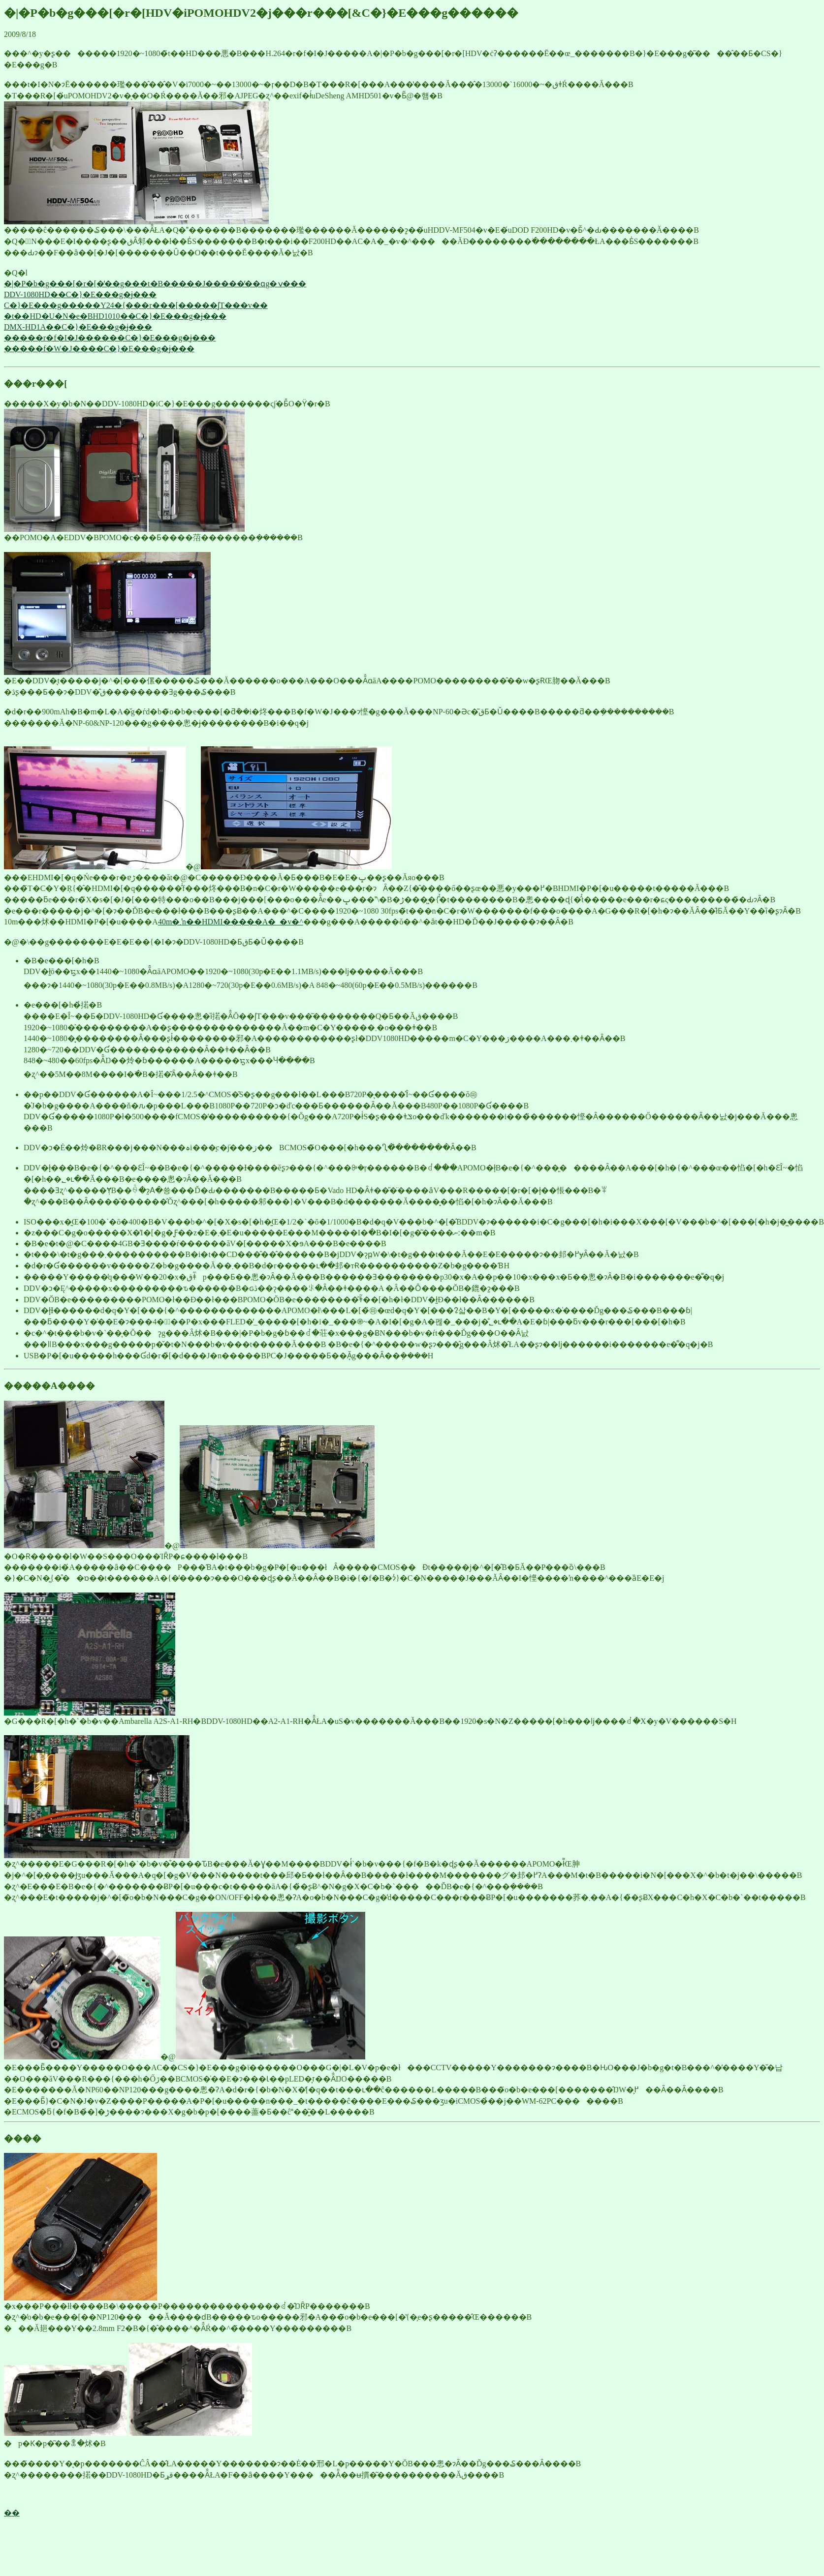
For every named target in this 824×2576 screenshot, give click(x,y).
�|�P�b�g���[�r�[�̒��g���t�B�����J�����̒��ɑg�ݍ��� (155, 283)
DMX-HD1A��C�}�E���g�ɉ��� (78, 327)
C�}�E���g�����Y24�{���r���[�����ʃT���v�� (136, 305)
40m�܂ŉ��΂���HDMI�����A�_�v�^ (230, 922)
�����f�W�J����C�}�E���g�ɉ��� (99, 348)
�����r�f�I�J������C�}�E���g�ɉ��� (110, 338)
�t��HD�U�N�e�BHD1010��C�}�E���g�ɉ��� (115, 316)
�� (12, 2513)
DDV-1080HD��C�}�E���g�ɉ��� (80, 294)
